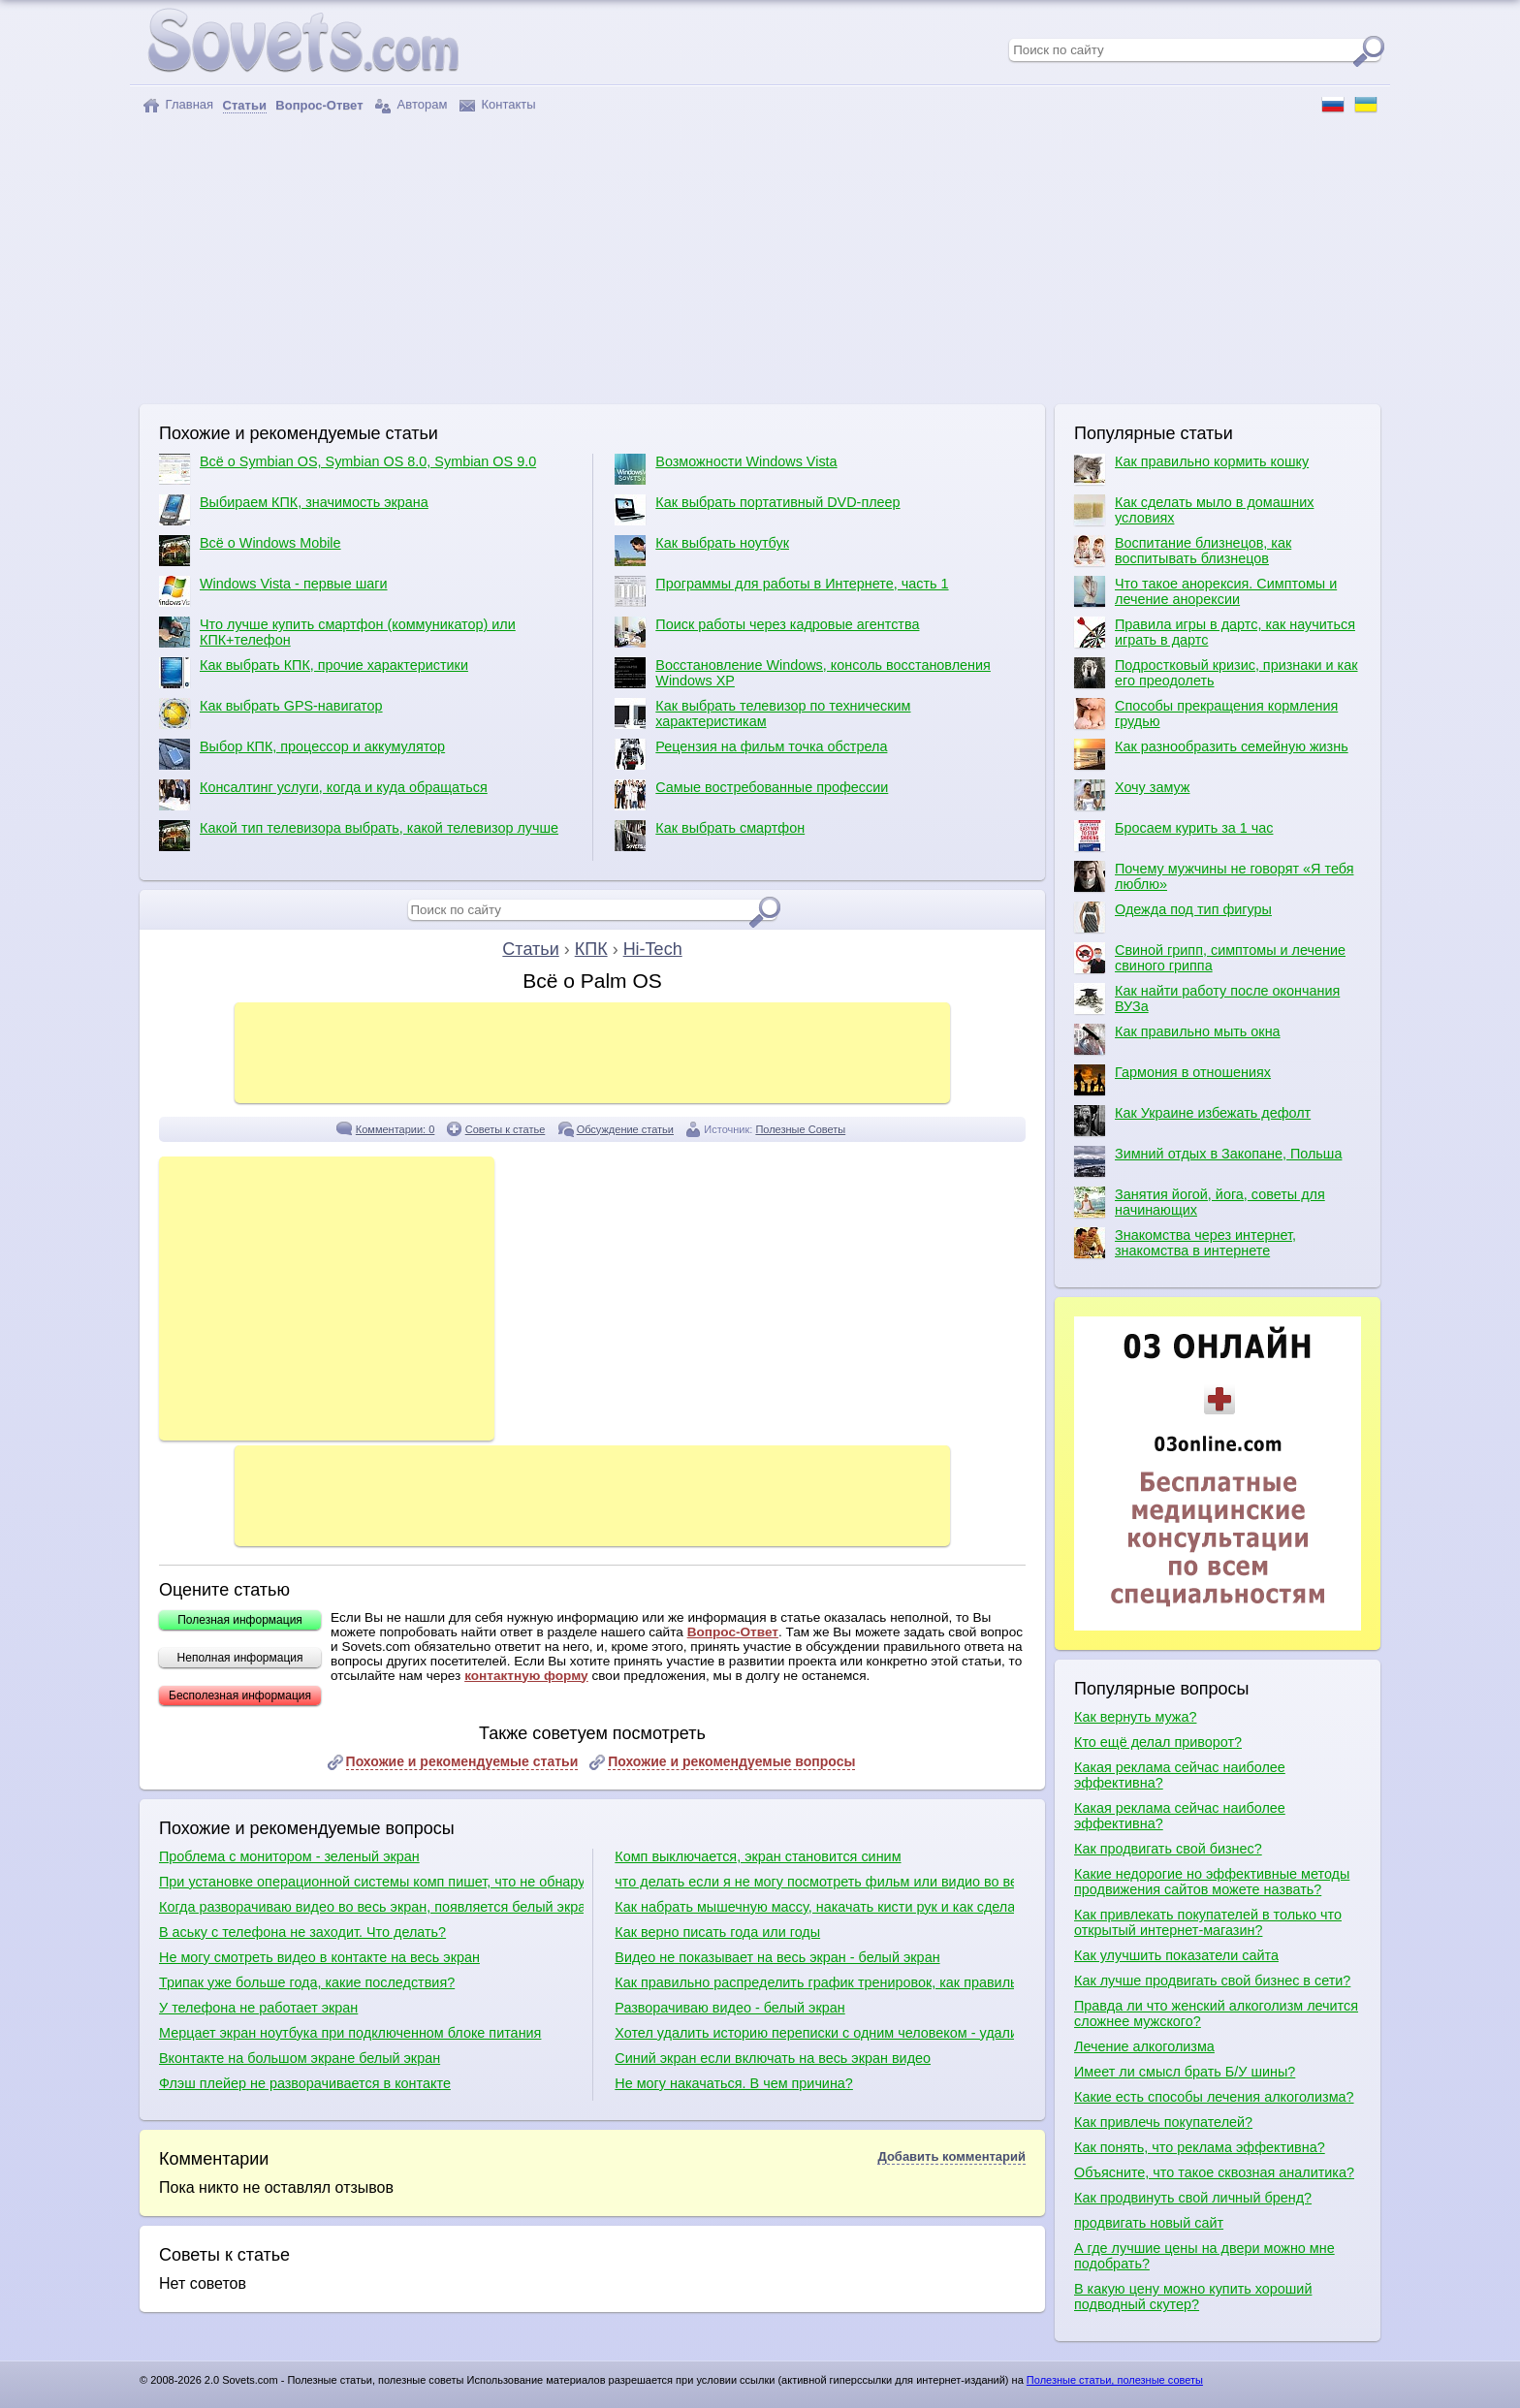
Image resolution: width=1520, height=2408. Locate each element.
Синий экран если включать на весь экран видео (773, 2058)
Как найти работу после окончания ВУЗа (1207, 998)
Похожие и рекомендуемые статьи (462, 1761)
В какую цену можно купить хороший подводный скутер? (1193, 2296)
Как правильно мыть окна (1177, 1039)
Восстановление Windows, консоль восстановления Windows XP (803, 672)
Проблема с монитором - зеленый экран (289, 1856)
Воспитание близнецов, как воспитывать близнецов (1182, 550)
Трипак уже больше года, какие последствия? (307, 1982)
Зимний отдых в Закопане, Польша (1208, 1161)
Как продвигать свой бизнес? (1168, 1848)
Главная (177, 105)
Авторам (411, 105)
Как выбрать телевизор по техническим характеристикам (762, 713)
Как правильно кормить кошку (1191, 469)
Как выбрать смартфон (710, 835)
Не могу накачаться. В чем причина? (734, 2083)
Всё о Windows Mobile (250, 550)
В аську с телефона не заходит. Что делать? (302, 1932)
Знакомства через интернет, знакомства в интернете (1185, 1242)
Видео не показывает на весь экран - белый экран (777, 1957)
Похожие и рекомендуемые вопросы (731, 1761)
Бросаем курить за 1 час (1173, 835)
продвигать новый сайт (1148, 2223)
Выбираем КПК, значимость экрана (293, 509)
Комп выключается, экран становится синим (758, 1856)
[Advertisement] (760, 259)
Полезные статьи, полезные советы (1115, 2380)
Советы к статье (505, 1129)
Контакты (497, 105)
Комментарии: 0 (395, 1129)
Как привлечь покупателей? (1163, 2122)
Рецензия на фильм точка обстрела (751, 754)
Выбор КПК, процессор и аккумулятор (302, 754)
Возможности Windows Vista (726, 469)
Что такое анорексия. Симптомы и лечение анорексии (1205, 591)
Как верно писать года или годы (717, 1932)
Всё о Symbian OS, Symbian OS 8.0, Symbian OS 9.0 (347, 469)
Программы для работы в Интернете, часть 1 (781, 591)
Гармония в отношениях (1172, 1079)
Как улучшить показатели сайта (1176, 1955)
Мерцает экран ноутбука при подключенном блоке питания (350, 2033)
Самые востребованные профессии (751, 794)
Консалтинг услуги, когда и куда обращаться (323, 794)
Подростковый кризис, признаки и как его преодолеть (1216, 672)
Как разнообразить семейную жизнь (1211, 754)
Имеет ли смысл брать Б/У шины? (1184, 2071)
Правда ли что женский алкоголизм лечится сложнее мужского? (1216, 2013)
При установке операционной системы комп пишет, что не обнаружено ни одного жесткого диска (371, 1881)
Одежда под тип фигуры (1173, 917)
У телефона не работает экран (258, 2007)
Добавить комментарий (951, 2156)
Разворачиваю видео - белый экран (729, 2007)
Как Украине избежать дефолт (1192, 1120)
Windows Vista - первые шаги (273, 591)
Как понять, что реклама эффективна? (1199, 2147)
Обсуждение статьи (625, 1129)
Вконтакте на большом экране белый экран (299, 2058)
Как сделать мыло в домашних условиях (1194, 509)
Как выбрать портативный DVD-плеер (757, 509)
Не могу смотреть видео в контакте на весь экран (319, 1957)
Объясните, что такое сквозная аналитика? (1214, 2172)
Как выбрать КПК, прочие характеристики (313, 672)
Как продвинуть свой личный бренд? (1193, 2197)
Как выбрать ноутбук (702, 550)
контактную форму (526, 1675)
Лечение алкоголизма (1144, 2046)
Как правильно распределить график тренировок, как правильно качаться (814, 1982)
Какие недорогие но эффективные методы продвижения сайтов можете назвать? (1211, 1881)
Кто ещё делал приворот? (1158, 1742)
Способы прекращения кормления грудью (1206, 713)
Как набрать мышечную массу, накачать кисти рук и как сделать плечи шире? (814, 1907)
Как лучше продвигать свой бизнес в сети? (1212, 1980)
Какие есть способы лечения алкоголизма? (1214, 2097)
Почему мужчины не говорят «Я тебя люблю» (1213, 876)
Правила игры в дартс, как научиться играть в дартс (1214, 632)
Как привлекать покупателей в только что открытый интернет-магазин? (1208, 1922)
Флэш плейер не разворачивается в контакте (305, 2083)
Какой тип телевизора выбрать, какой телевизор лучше (358, 835)
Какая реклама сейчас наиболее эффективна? (1179, 1774)
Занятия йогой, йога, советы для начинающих (1199, 1202)
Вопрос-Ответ (732, 1632)
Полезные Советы (800, 1129)
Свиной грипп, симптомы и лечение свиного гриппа (1210, 957)
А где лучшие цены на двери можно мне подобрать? (1204, 2255)
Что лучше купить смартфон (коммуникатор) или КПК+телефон (337, 632)
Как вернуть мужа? (1135, 1717)
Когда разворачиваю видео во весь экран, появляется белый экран (371, 1907)
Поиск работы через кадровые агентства (767, 632)
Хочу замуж (1131, 794)
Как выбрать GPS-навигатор (271, 713)
